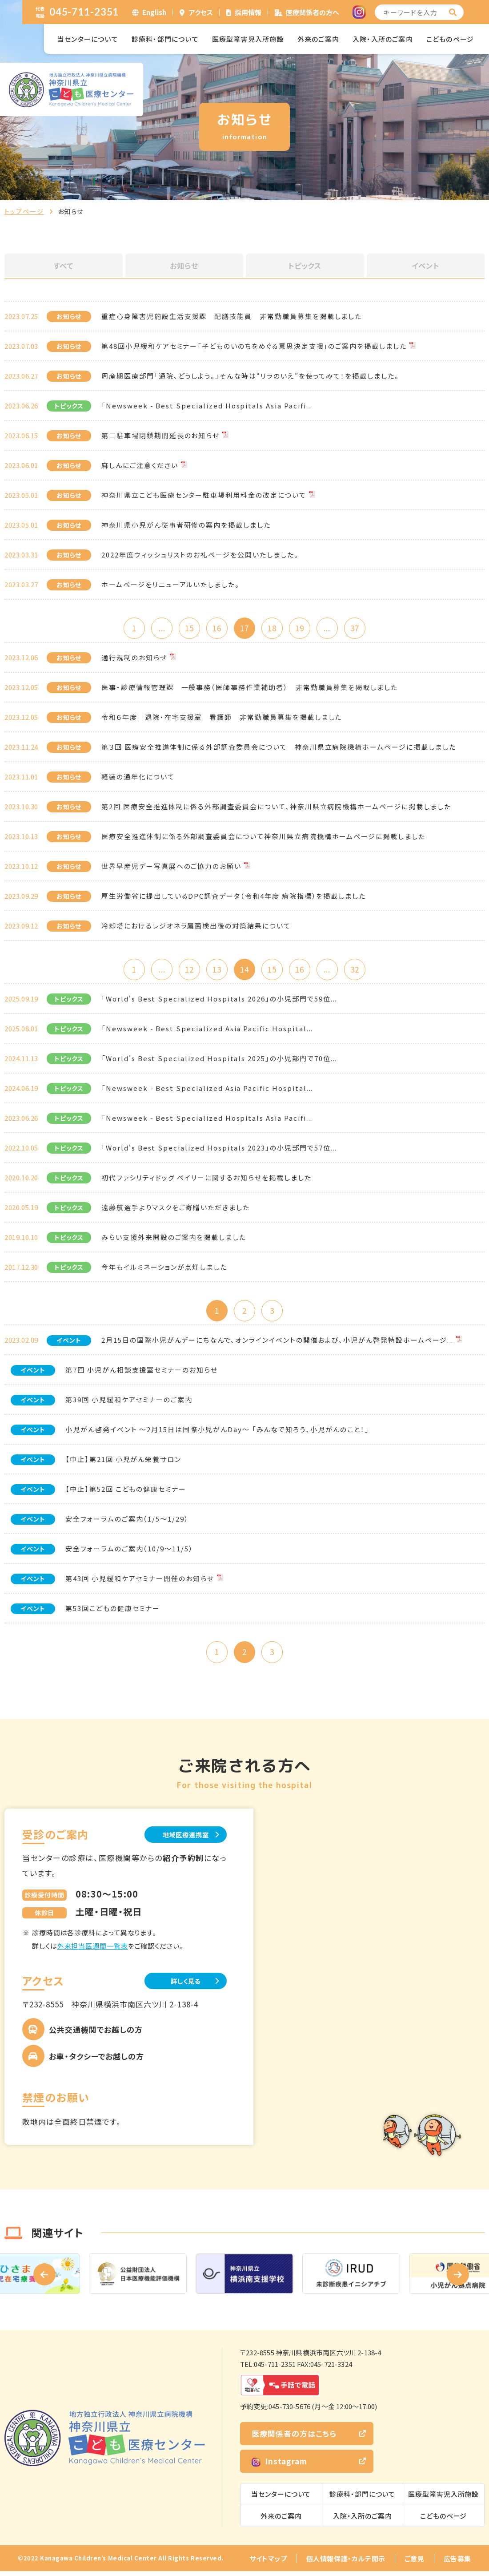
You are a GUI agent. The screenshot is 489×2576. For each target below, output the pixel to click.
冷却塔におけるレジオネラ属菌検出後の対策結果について (196, 926)
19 (302, 628)
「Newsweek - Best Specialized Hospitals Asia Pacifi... (207, 405)
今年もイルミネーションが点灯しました (164, 1269)
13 (215, 970)
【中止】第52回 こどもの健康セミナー (125, 1492)
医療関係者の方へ (312, 12)
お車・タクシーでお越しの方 (96, 2061)
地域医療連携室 (182, 1838)
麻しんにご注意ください (139, 465)
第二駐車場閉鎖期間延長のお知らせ (160, 435)
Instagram (279, 2465)
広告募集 (457, 2563)
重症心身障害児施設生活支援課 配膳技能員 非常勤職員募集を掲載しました (231, 316)
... (157, 628)
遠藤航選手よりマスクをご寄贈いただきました (175, 1209)
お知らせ (184, 265)
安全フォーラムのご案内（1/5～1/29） (127, 1521)
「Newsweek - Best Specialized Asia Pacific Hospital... (207, 1030)
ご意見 (415, 2563)
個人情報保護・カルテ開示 (345, 2563)
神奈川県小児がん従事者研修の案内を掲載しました (186, 524)
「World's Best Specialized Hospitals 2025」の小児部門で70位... (219, 1060)
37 (360, 628)
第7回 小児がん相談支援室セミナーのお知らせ (141, 1372)
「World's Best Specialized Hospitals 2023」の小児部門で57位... (219, 1150)
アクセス (201, 12)
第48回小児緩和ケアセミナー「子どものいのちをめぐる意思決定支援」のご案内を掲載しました (254, 346)
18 (273, 628)
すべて (63, 265)
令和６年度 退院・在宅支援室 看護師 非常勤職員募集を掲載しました (221, 718)
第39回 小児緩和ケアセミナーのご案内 (128, 1402)
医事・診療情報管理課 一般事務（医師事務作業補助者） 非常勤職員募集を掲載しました (249, 688)
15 (186, 628)
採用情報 (248, 12)
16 (215, 628)
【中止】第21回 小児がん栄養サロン (123, 1462)
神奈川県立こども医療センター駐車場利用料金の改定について (203, 495)
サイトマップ (268, 2563)
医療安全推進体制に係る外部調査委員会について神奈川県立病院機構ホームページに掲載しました (263, 837)
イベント (425, 265)
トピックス (305, 265)
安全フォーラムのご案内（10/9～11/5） (129, 1551)
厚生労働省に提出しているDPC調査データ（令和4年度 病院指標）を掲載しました (233, 896)
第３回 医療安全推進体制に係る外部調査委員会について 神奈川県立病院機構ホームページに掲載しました (278, 747)
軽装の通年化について (138, 777)
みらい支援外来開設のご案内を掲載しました (173, 1239)
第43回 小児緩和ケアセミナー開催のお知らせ (139, 1581)
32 (360, 970)
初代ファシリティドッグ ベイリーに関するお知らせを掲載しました (206, 1179)
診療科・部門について (165, 39)
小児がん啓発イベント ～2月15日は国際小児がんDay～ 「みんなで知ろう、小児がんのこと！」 (217, 1432)
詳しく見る (182, 1985)
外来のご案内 (318, 39)
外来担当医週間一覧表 (92, 1950)
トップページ (24, 211)
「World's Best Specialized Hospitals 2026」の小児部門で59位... (219, 1000)
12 (186, 970)
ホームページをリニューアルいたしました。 (170, 584)
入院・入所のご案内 (383, 39)
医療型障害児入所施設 (248, 39)
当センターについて (87, 39)
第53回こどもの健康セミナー (112, 1611)
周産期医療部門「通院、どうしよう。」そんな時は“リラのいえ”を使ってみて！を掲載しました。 (250, 375)
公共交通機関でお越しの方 (96, 2034)
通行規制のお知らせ (134, 658)
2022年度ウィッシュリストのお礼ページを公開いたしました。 (200, 554)
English (154, 12)
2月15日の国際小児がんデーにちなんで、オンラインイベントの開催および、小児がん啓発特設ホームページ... (277, 1343)
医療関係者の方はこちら (294, 2438)
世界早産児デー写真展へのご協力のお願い (171, 867)
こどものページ (450, 39)
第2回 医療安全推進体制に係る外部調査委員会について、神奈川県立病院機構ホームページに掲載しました (276, 807)
